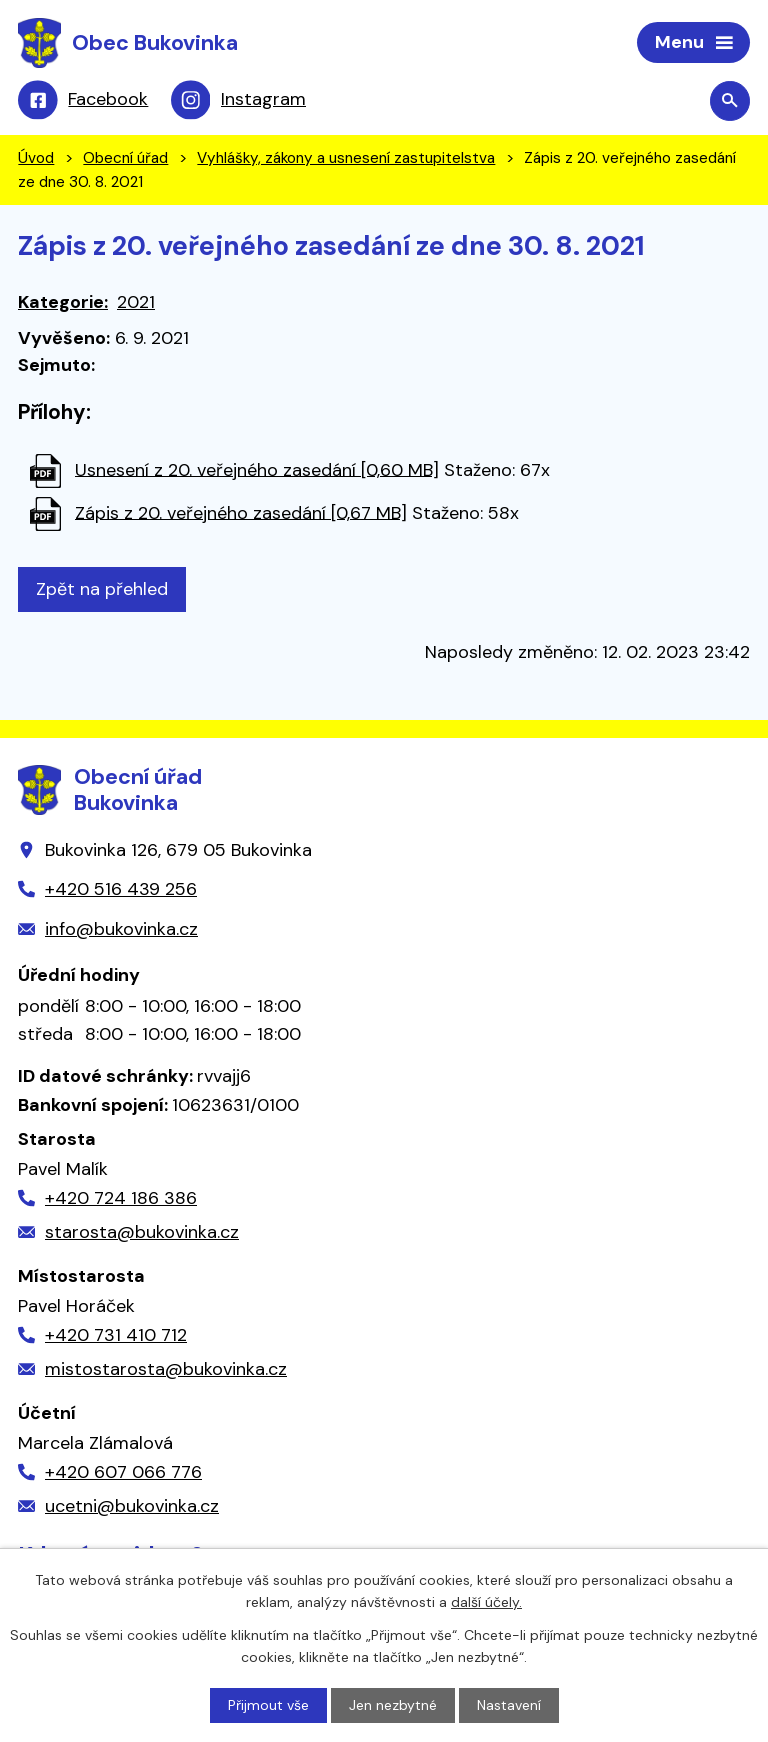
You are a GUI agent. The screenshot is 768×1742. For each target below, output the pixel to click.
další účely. (486, 1602)
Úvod (36, 158)
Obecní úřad (125, 158)
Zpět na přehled (102, 589)
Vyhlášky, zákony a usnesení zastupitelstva (346, 158)
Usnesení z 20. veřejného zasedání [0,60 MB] (257, 469)
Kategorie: (63, 302)
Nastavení (509, 1705)
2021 (136, 302)
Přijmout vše (268, 1705)
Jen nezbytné (393, 1705)
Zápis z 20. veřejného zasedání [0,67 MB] (241, 512)
